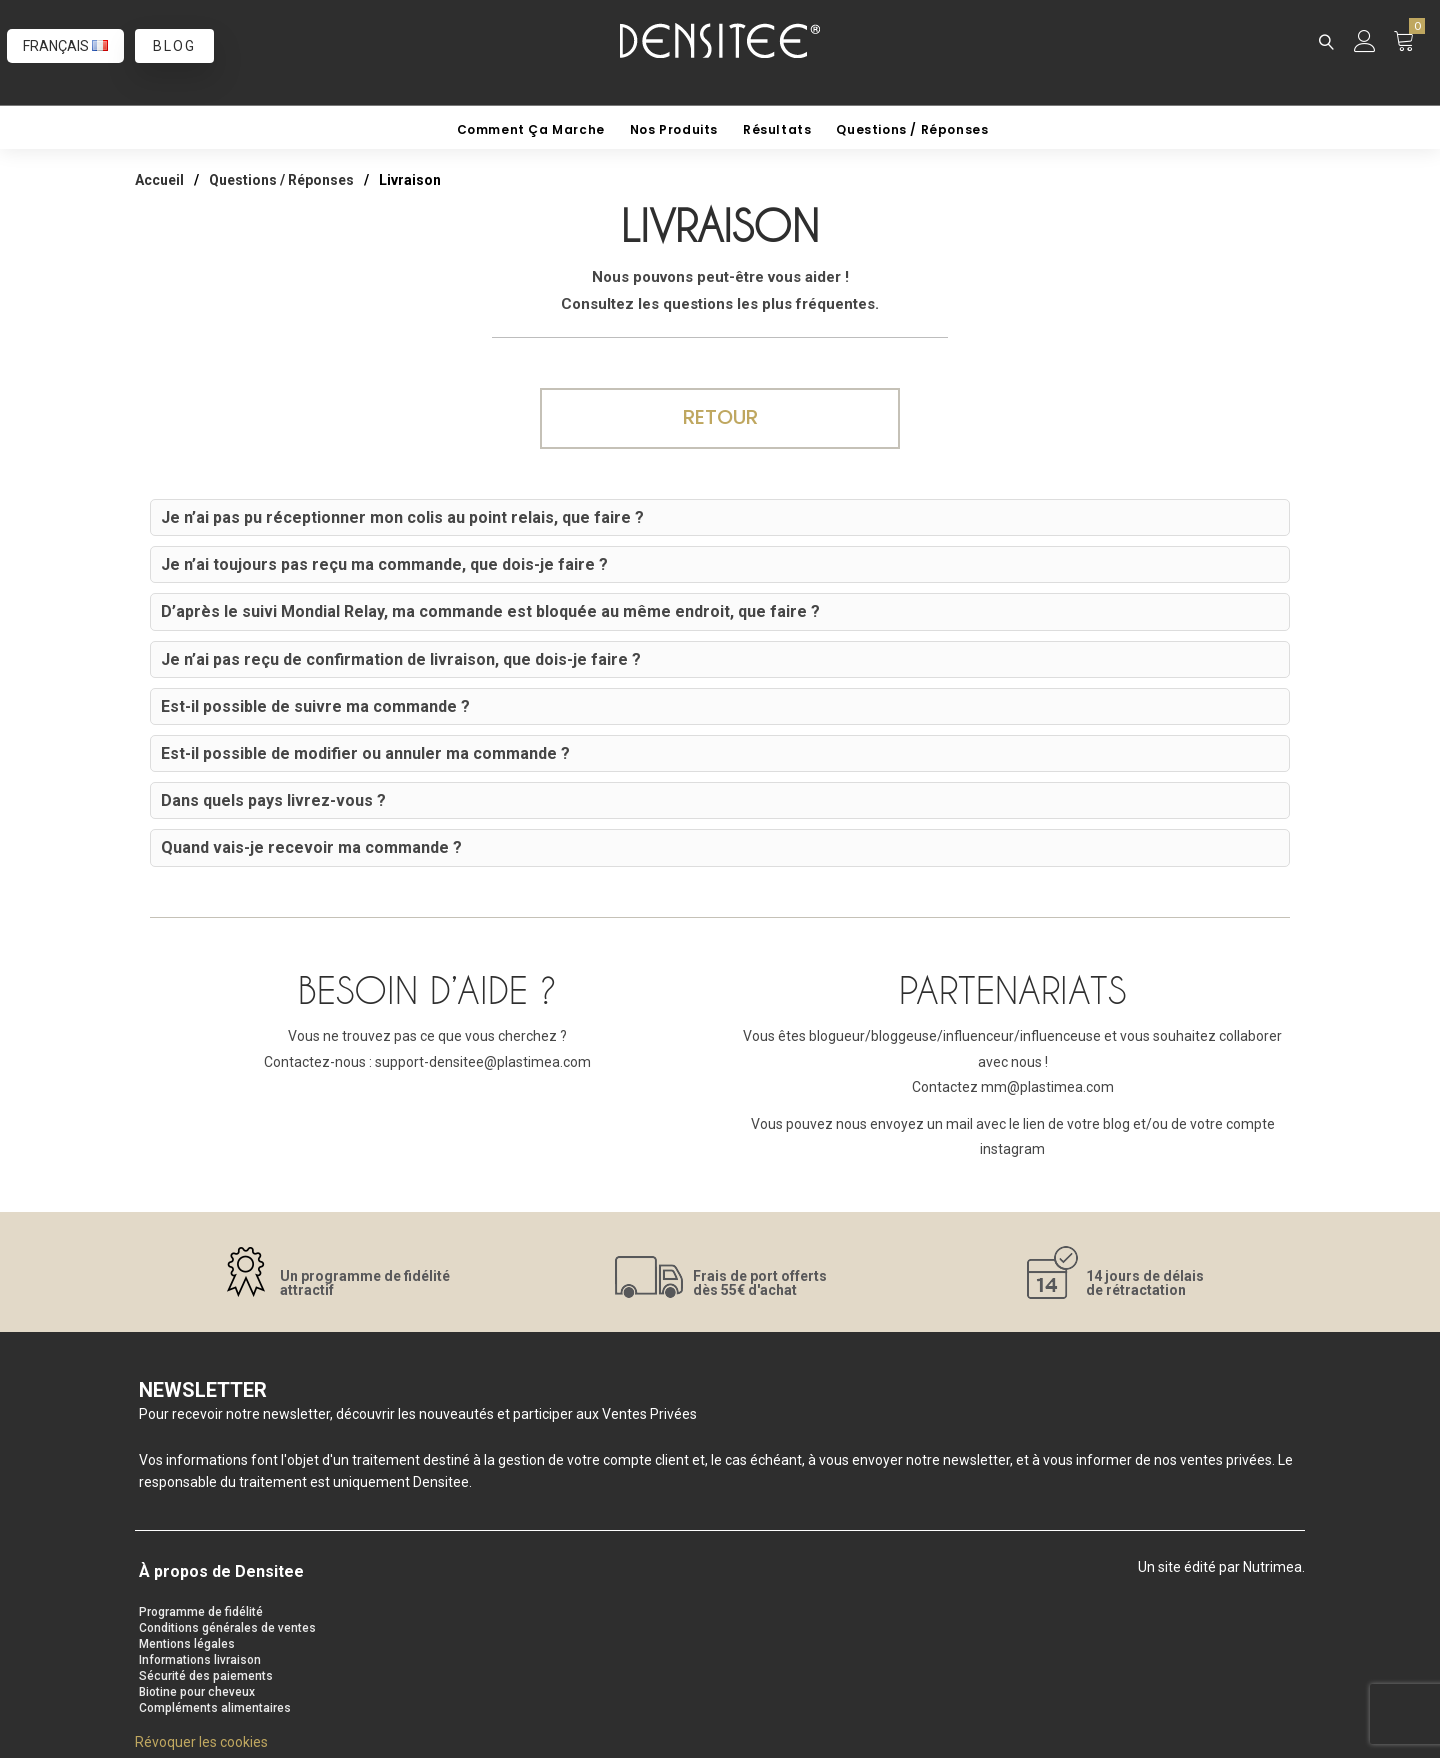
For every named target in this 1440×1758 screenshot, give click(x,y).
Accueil (159, 180)
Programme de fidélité (201, 1612)
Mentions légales (187, 1644)
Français (65, 46)
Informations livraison (200, 1660)
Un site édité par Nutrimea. (1221, 1567)
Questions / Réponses (281, 180)
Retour (720, 417)
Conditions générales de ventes (227, 1628)
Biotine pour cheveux (197, 1692)
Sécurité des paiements (206, 1676)
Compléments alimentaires (215, 1708)
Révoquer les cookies (201, 1742)
